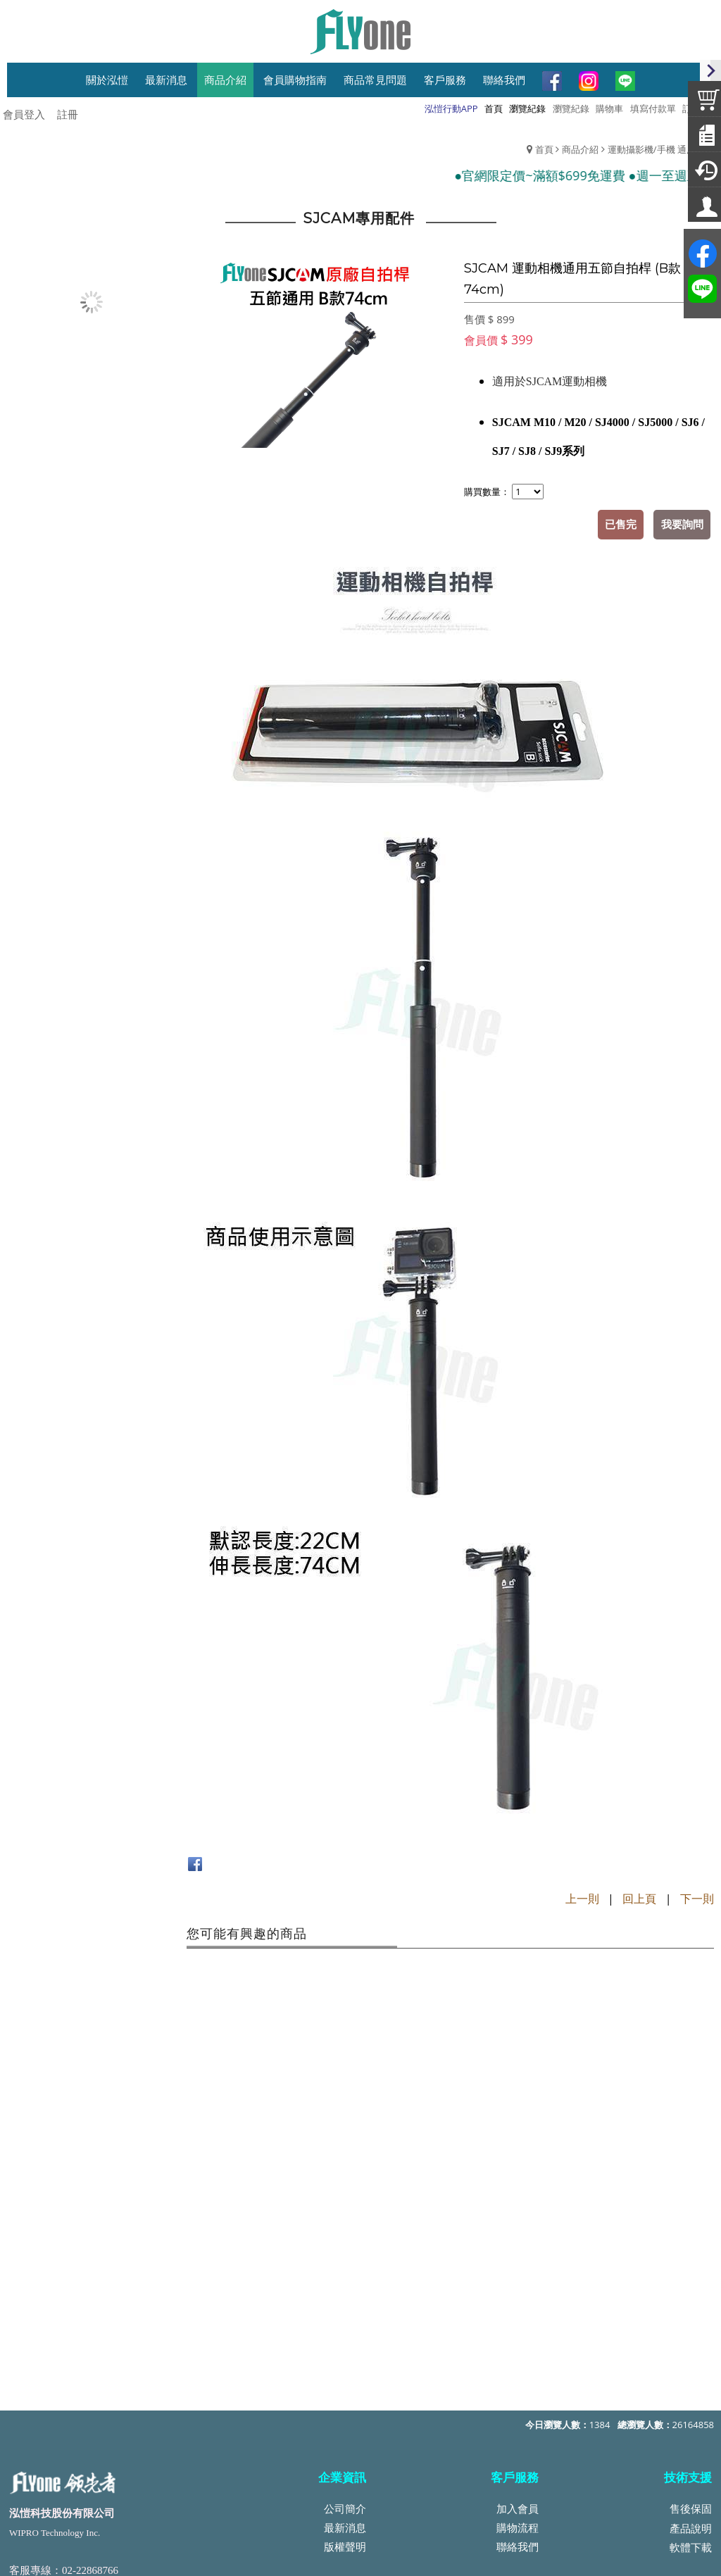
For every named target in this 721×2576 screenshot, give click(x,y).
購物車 (609, 108)
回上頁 (639, 1898)
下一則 (697, 1898)
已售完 (621, 524)
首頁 (544, 149)
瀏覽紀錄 (571, 108)
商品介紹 (580, 149)
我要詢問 (682, 524)
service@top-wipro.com (113, 2424)
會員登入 (24, 114)
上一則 (582, 1898)
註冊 (67, 114)
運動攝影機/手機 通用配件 (661, 149)
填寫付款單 (653, 108)
